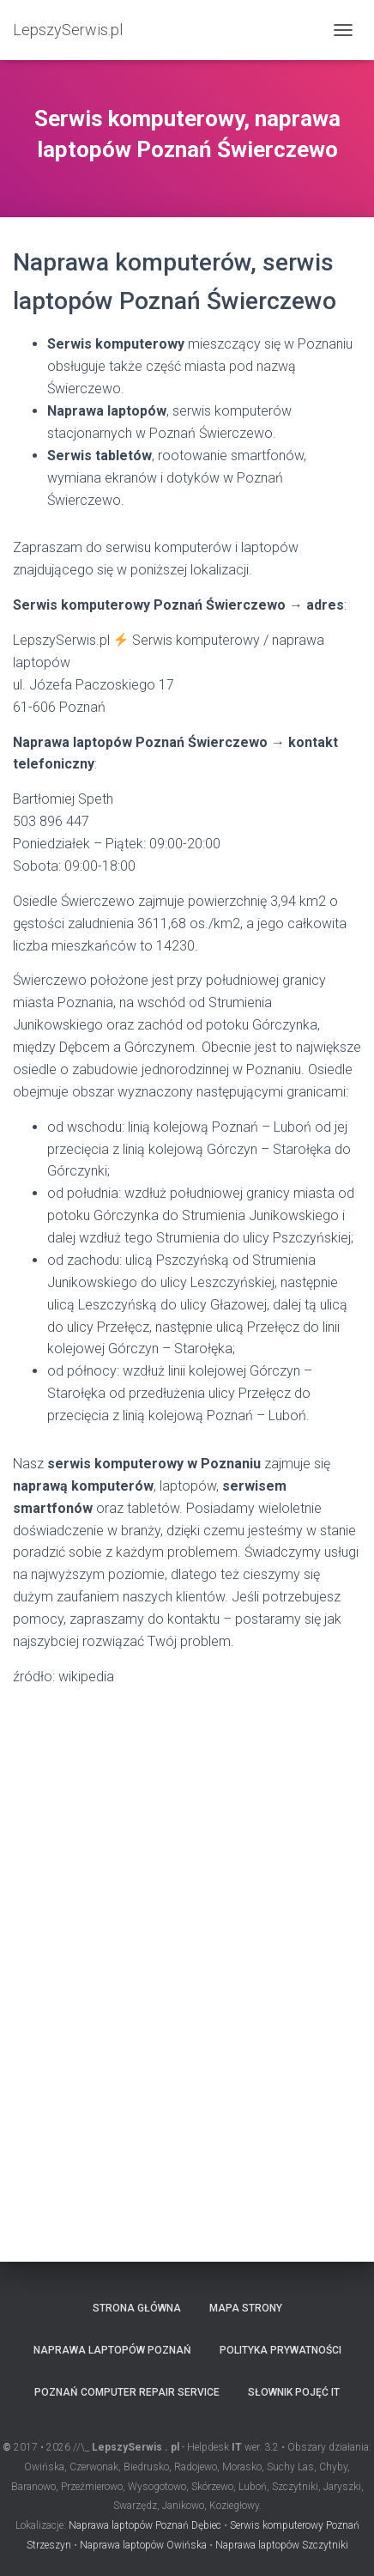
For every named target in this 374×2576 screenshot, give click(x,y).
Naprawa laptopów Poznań (112, 2350)
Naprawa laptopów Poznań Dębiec (145, 2525)
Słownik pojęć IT (294, 2392)
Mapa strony (245, 2308)
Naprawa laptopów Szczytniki (281, 2545)
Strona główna (137, 2308)
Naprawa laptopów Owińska (143, 2545)
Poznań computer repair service (127, 2392)
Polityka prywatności (280, 2350)
